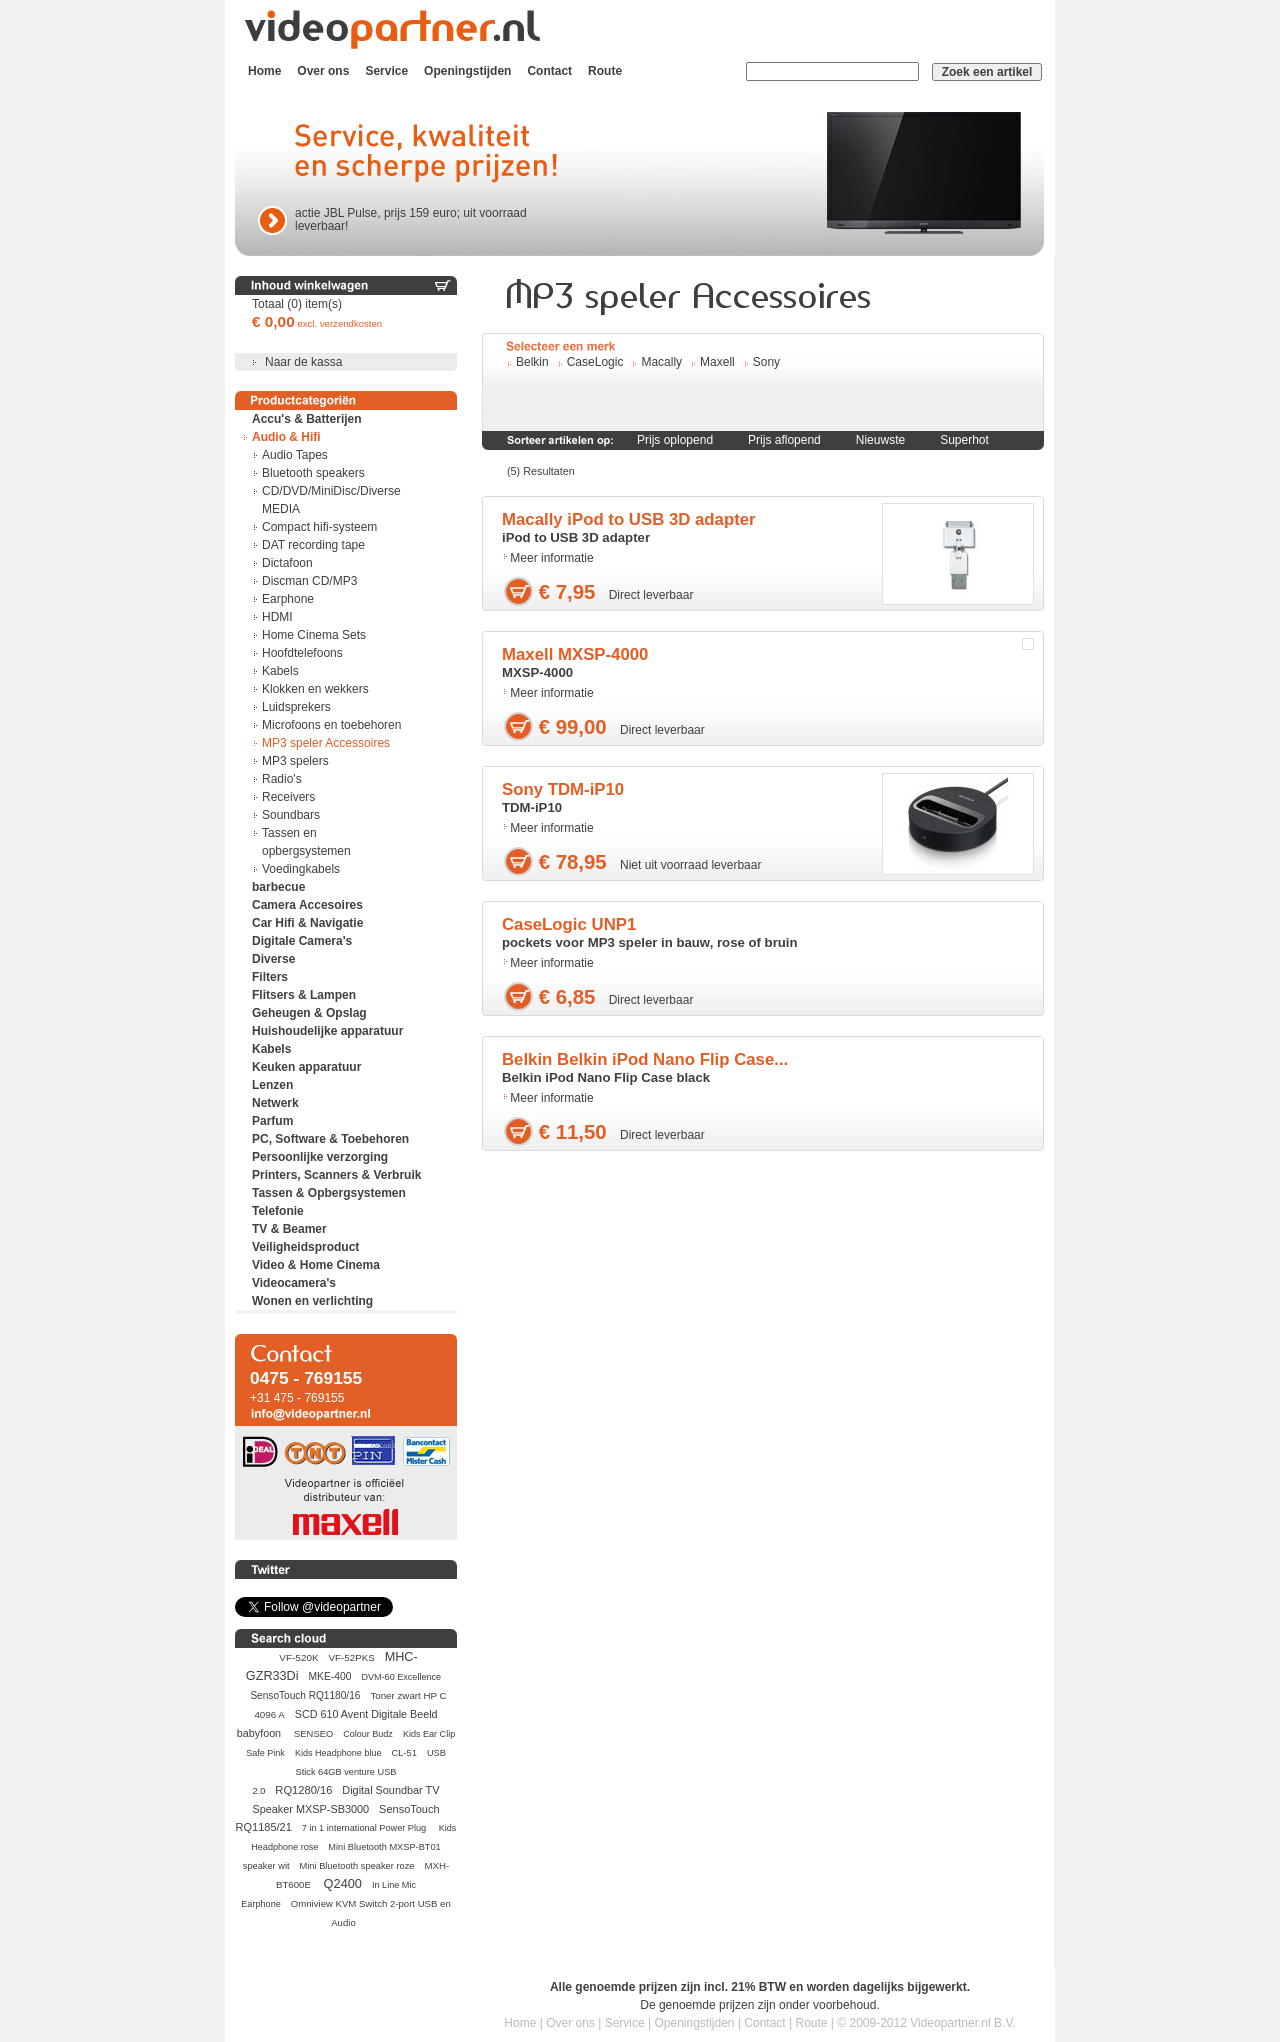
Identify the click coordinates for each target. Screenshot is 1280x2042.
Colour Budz (368, 1734)
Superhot (964, 440)
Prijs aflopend (784, 440)
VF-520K (298, 1657)
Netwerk (275, 1103)
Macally (661, 362)
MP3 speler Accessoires (326, 743)
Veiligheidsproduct (305, 1247)
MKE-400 (330, 1676)
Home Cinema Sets (314, 635)
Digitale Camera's (302, 941)
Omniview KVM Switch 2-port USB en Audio (371, 1913)
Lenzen (272, 1085)
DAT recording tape (313, 545)
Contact (549, 71)
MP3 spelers (295, 761)
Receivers (288, 797)
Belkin (532, 362)
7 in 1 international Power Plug (365, 1828)
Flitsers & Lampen (304, 995)
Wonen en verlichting (312, 1301)
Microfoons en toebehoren (331, 725)
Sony (766, 362)
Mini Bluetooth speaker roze (357, 1866)
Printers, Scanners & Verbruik (336, 1175)
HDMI (277, 617)
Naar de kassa (303, 362)
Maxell (717, 362)
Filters (270, 977)
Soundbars (291, 815)
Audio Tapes (295, 455)
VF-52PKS (352, 1657)
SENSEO (313, 1733)
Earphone (288, 599)
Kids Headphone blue (338, 1753)
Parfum (272, 1121)
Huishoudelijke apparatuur (327, 1031)
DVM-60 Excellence (401, 1677)
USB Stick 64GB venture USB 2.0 (349, 1772)
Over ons (323, 71)
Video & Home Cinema (316, 1265)
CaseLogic (595, 362)
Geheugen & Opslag (309, 1013)
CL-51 (404, 1753)
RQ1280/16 (303, 1790)
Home (264, 71)
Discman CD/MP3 (309, 581)
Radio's (282, 779)
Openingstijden (467, 71)
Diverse (273, 959)
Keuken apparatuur (306, 1067)
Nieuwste (880, 440)
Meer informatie (551, 558)
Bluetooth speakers (313, 473)
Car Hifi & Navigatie (307, 923)
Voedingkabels (301, 869)
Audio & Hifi (286, 437)
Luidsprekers (296, 707)
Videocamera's (294, 1283)
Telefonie (278, 1211)
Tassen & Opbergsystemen (329, 1193)
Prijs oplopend (675, 440)
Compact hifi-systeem (319, 527)
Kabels (280, 671)
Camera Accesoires (307, 905)
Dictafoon (287, 563)
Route (605, 71)
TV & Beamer (289, 1229)
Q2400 (343, 1883)
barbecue (278, 887)
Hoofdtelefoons (302, 653)
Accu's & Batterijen (307, 419)
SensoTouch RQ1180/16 (305, 1695)
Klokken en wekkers (315, 689)
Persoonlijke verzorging (320, 1157)
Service (386, 71)
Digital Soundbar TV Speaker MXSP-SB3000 (345, 1799)
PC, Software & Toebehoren (330, 1139)
